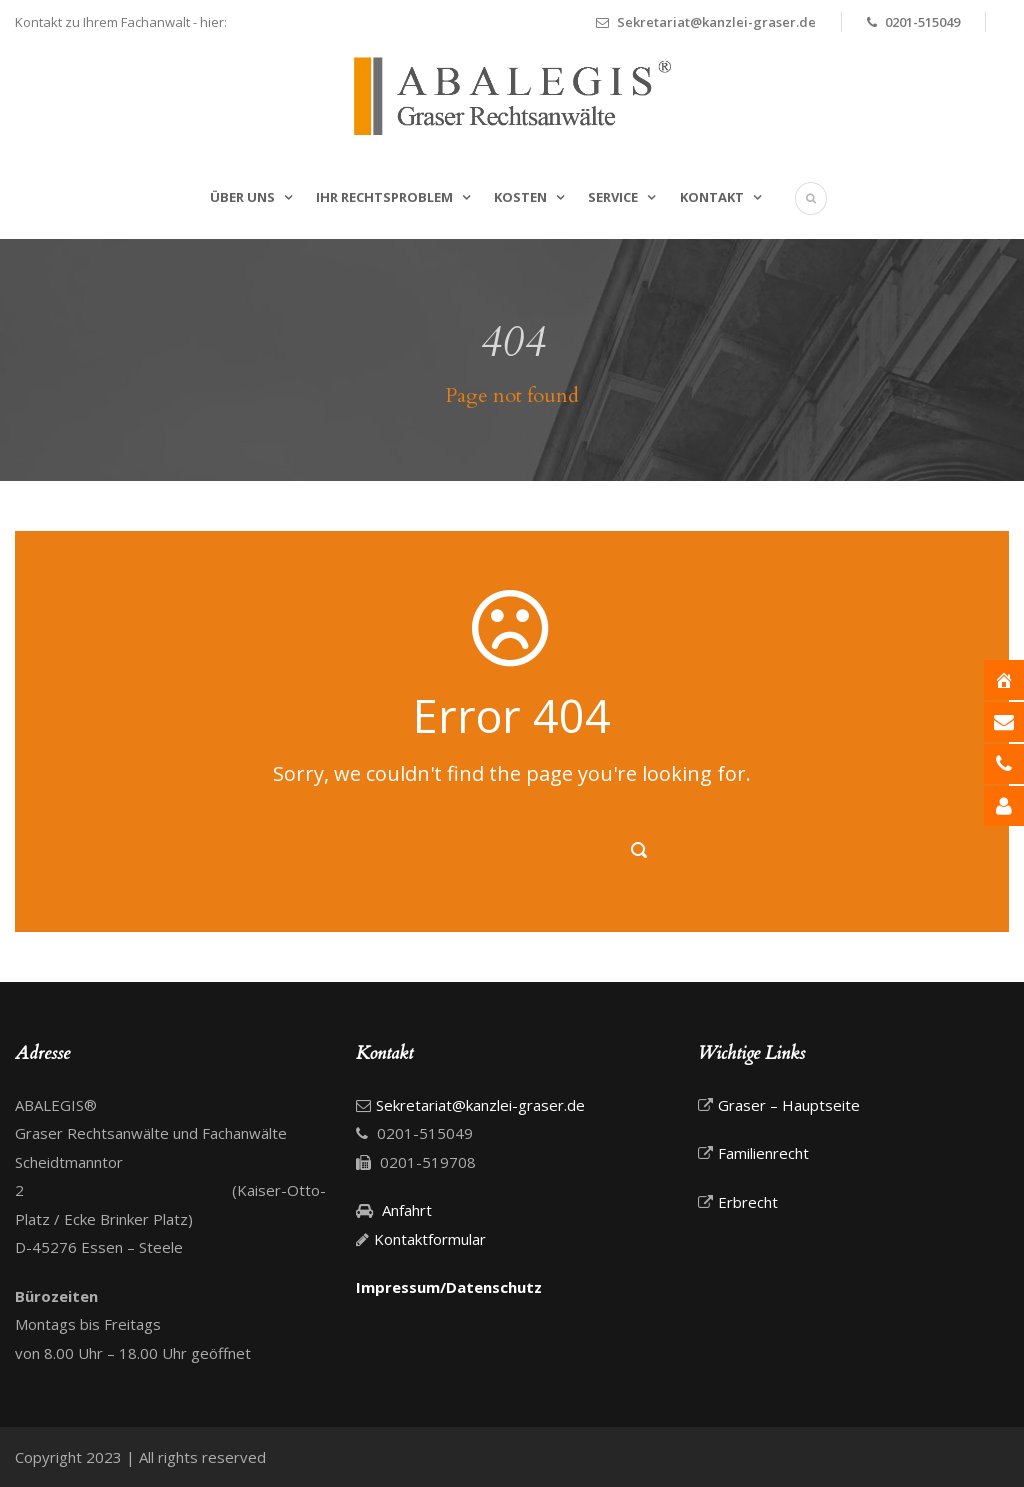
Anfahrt (405, 1210)
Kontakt (712, 197)
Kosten (520, 197)
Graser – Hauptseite (789, 1105)
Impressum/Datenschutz (449, 1287)
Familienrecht (763, 1153)
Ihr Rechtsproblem (384, 197)
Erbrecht (748, 1202)
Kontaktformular (430, 1239)
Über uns (242, 197)
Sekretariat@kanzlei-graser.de (716, 22)
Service (613, 197)
